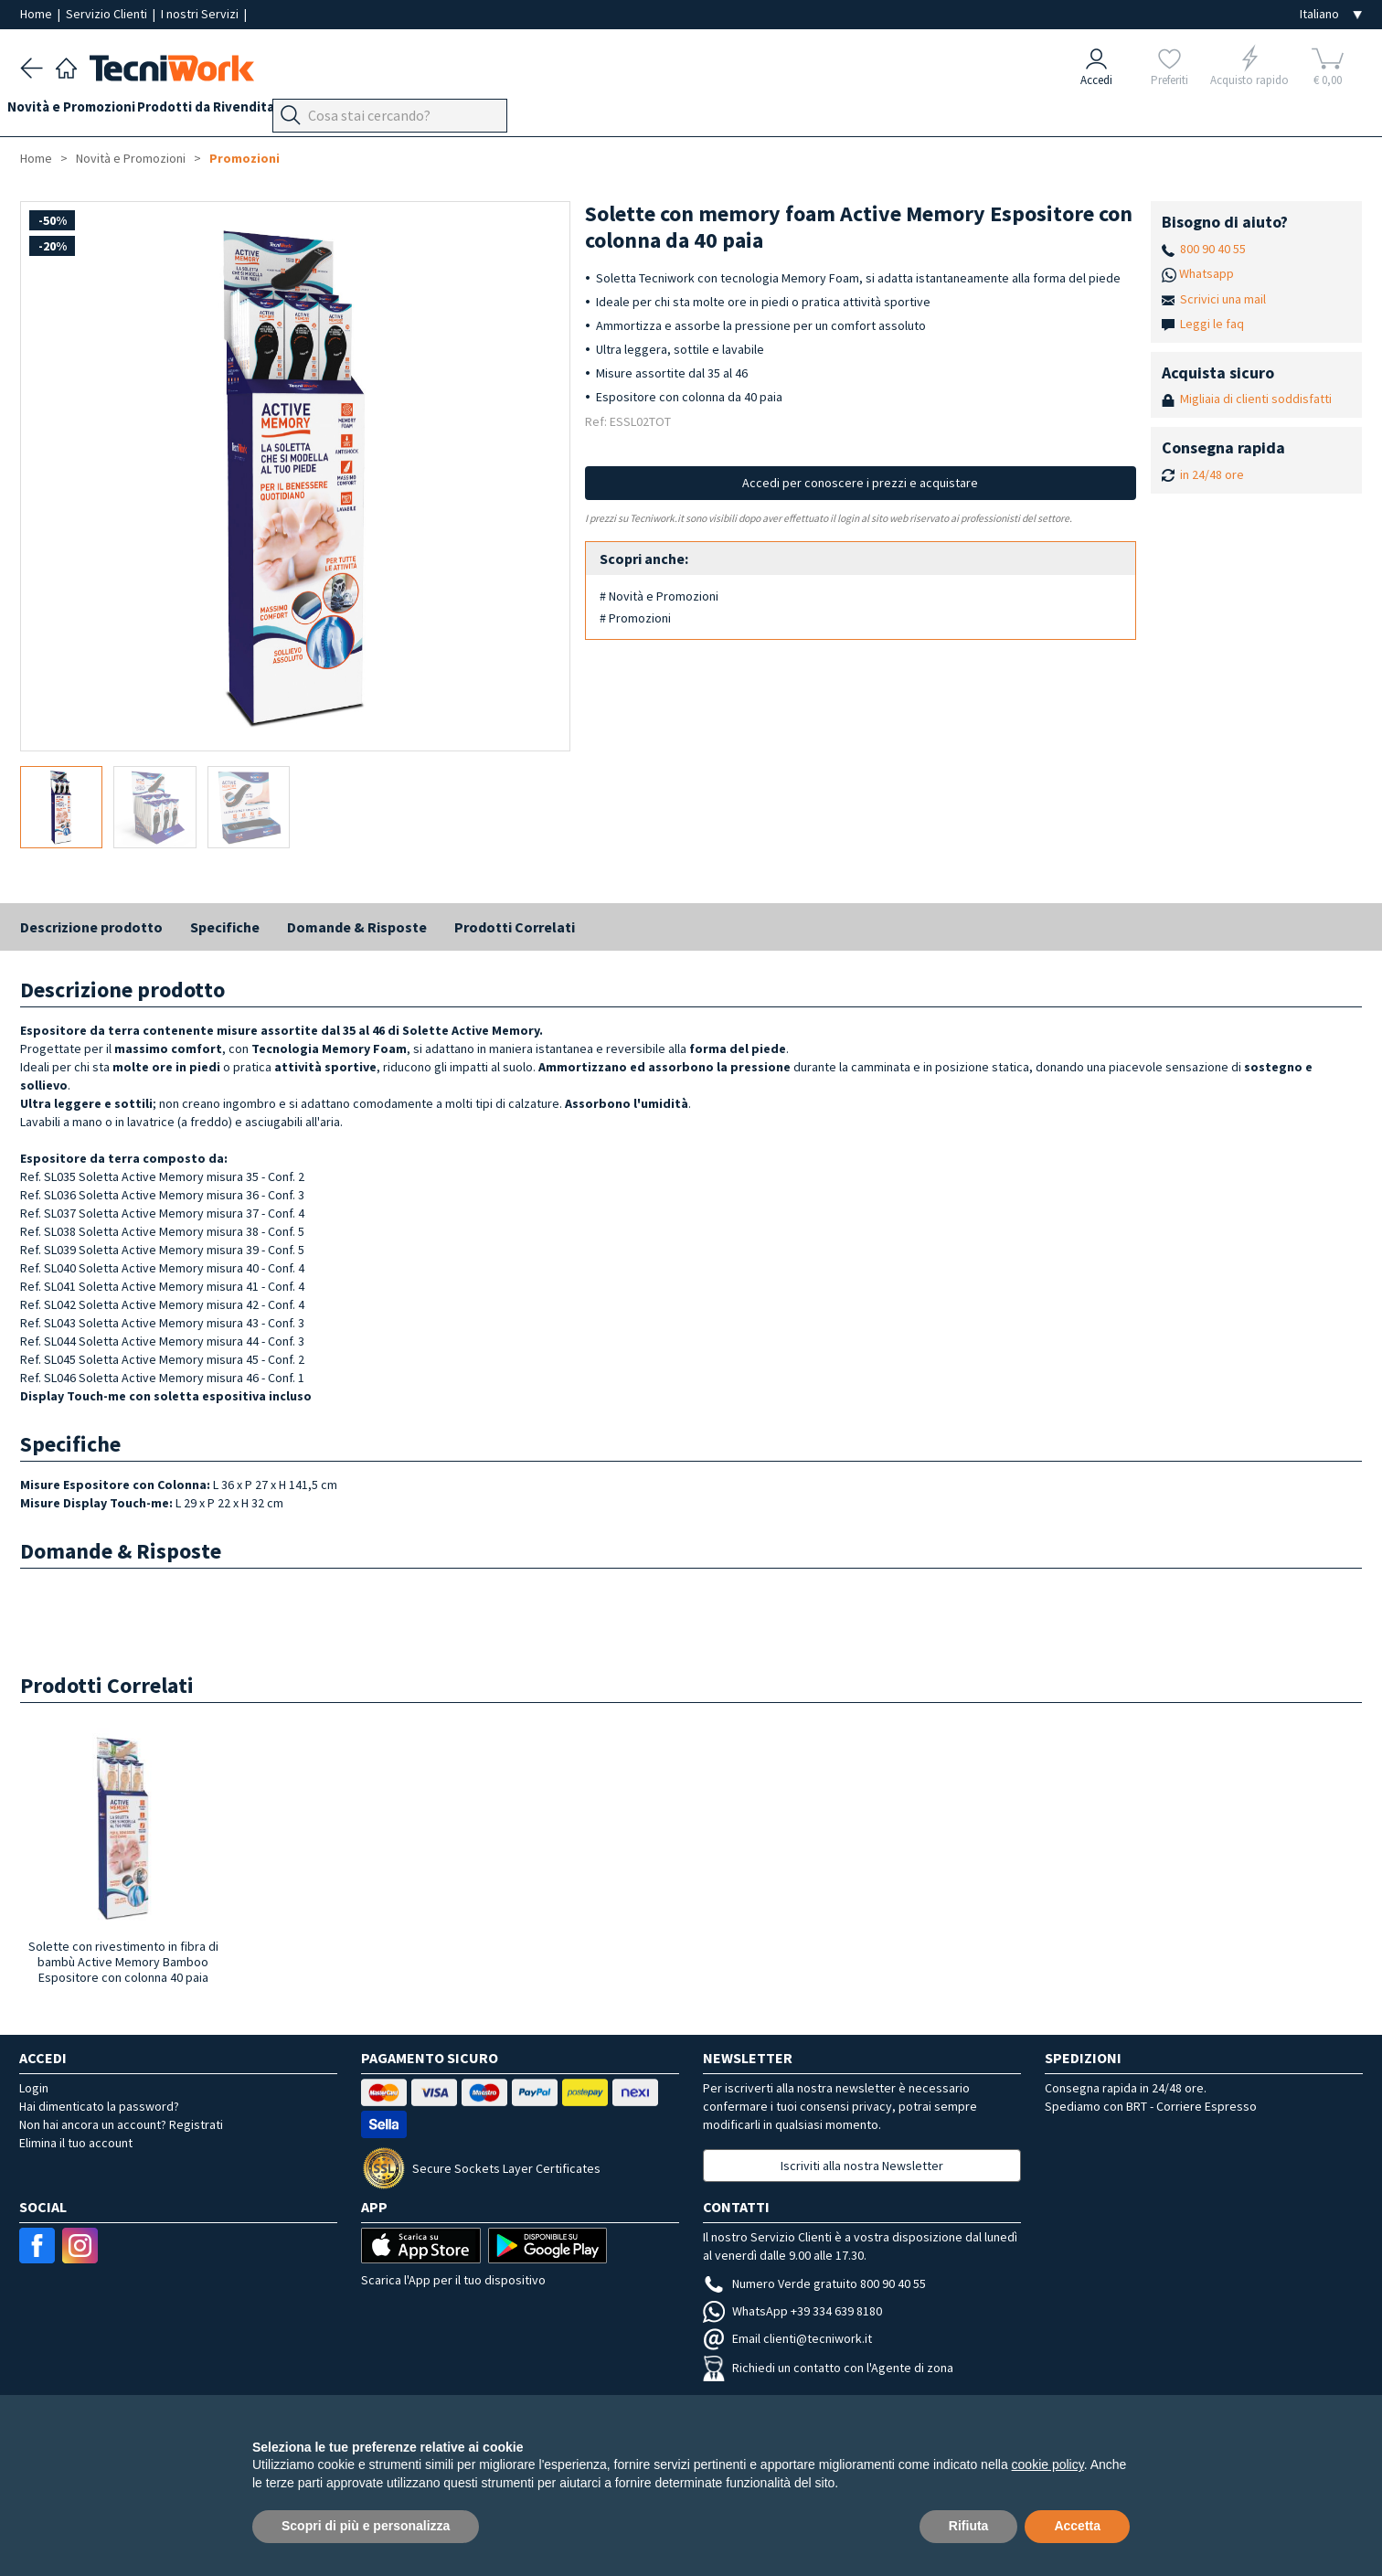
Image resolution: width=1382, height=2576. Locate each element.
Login (33, 2088)
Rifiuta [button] (969, 2525)
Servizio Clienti (108, 13)
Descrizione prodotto (91, 927)
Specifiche (225, 927)
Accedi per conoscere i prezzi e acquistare (860, 482)
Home (37, 13)
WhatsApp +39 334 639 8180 (792, 2311)
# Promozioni (635, 618)
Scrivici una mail (1223, 299)
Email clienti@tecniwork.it (787, 2338)
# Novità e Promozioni (659, 596)
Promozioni (244, 158)
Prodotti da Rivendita (231, 111)
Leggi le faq (1212, 323)
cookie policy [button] (1048, 2464)
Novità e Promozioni (84, 111)
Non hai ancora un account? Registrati (121, 2124)
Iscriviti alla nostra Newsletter (862, 2165)
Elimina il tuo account (76, 2142)
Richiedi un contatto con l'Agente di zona (828, 2367)
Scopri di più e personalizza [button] (366, 2525)
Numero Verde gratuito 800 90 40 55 (814, 2283)
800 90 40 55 (1213, 248)
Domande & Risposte (357, 927)
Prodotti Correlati (514, 927)
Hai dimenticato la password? (99, 2106)
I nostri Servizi (201, 13)
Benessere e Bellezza (382, 111)
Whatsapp (1206, 273)
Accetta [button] (1077, 2525)
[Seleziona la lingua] (1331, 14)
